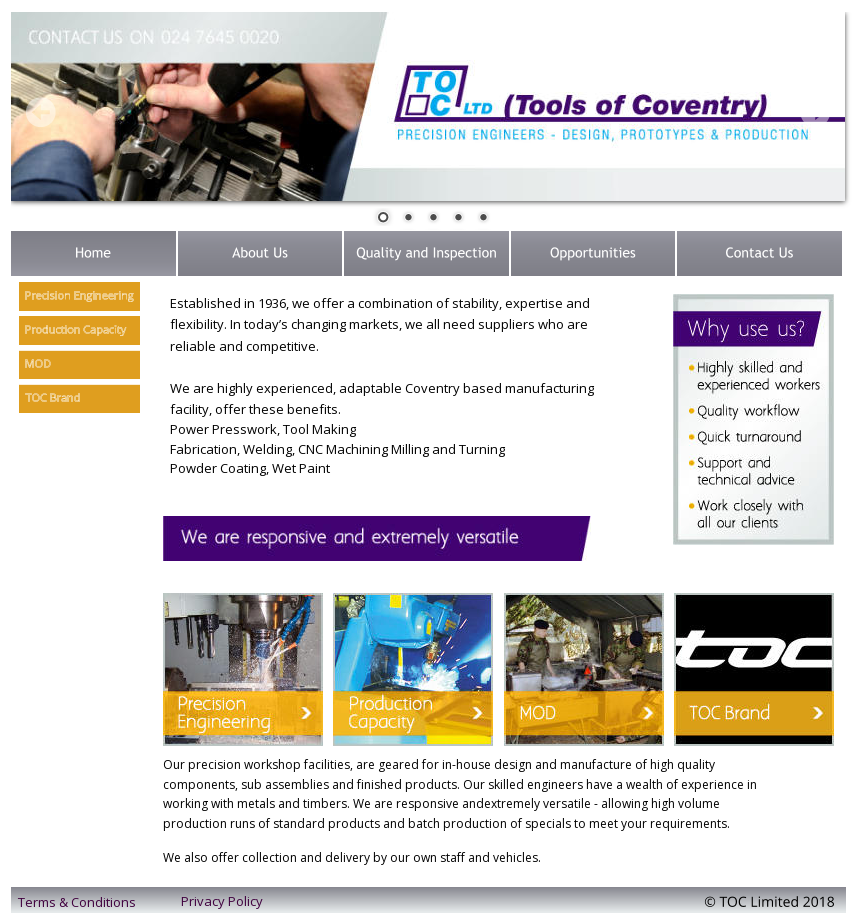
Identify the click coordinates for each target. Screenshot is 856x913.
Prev (41, 112)
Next (815, 112)
